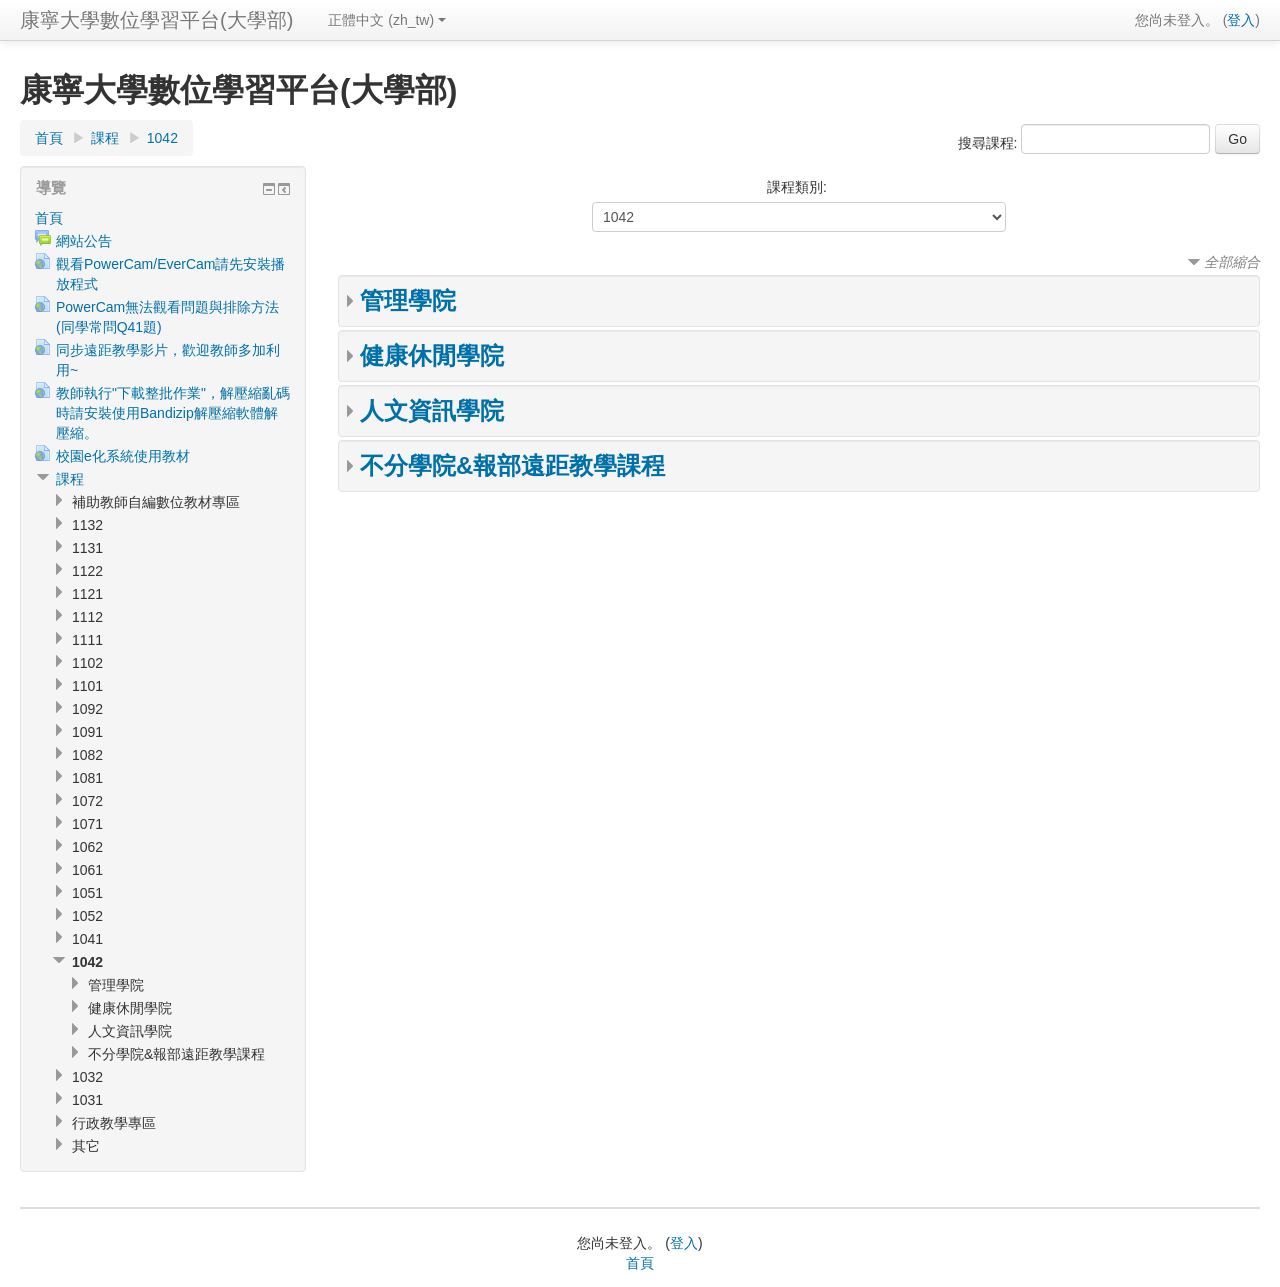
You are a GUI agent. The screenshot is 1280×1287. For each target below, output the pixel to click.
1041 (87, 939)
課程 (105, 138)
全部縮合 (1232, 262)
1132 (87, 525)
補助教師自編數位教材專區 (156, 502)
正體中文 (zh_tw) (387, 20)
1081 (87, 778)
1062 (87, 847)
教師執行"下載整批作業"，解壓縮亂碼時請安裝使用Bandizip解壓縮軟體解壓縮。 (173, 413)
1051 (87, 893)
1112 (87, 617)
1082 (87, 755)
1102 (87, 663)
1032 (87, 1077)
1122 (87, 571)
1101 (87, 686)
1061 (87, 870)
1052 (87, 916)
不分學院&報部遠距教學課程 (512, 465)
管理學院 (408, 300)
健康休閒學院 (432, 355)
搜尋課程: (990, 143)
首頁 (49, 138)
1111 (87, 640)
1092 (87, 709)
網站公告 (84, 241)
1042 (162, 138)
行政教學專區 (114, 1123)
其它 (86, 1146)
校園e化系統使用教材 (123, 456)
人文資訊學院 (432, 410)
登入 (1241, 20)
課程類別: (797, 187)
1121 (87, 594)
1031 (87, 1100)
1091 (87, 732)
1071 (87, 824)
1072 (87, 801)
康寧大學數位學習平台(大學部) (156, 20)
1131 (87, 548)
